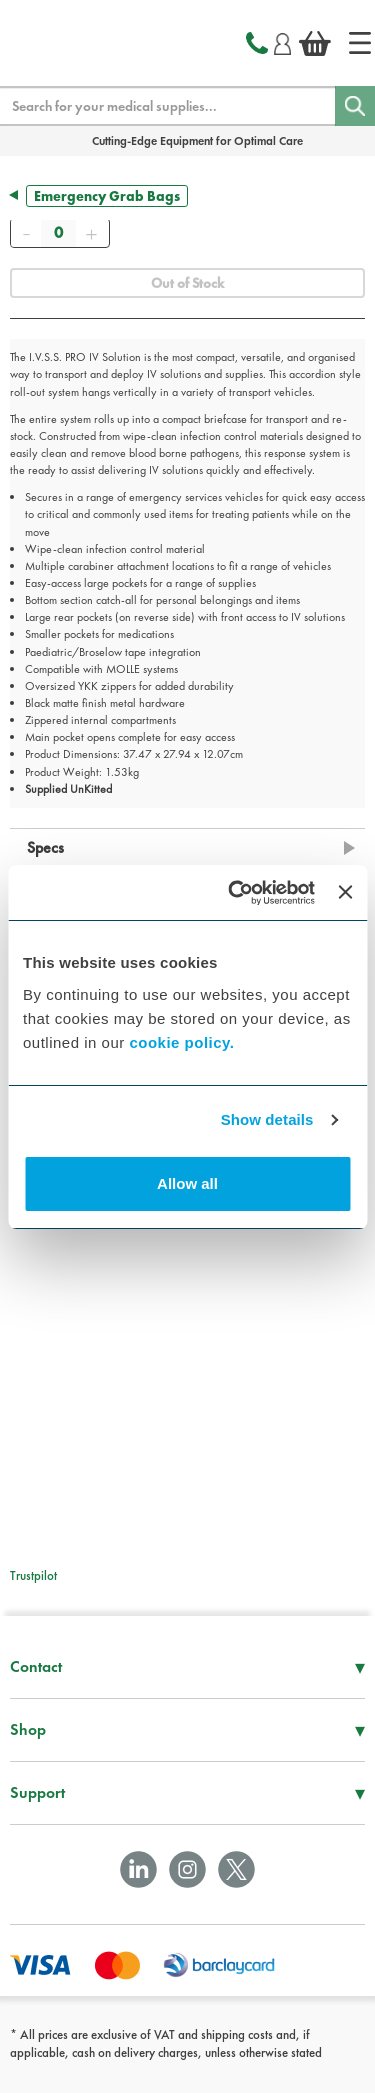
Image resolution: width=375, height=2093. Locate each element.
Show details (267, 1119)
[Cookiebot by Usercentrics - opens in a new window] (235, 893)
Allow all (187, 1183)
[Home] (360, 43)
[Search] (355, 106)
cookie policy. (181, 1042)
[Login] (282, 41)
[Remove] (26, 233)
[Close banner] (345, 892)
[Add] (91, 233)
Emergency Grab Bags (107, 196)
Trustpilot (33, 1575)
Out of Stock (187, 283)
